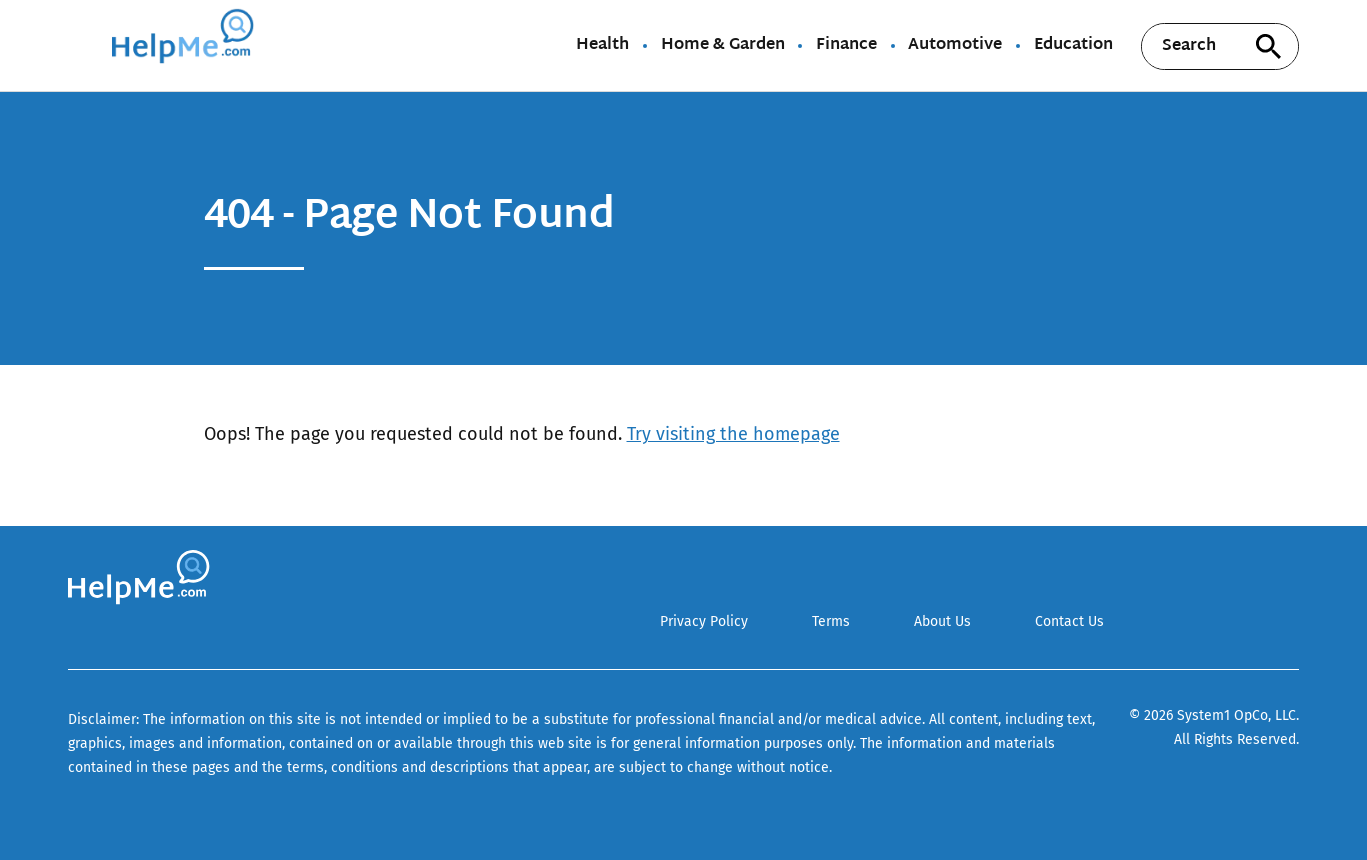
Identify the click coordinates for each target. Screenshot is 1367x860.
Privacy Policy (704, 621)
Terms (831, 621)
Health (602, 46)
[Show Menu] (81, 44)
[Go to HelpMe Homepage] (186, 45)
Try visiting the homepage (733, 434)
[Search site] (1269, 46)
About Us (942, 621)
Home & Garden (723, 46)
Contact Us (1069, 621)
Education (1073, 46)
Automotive (955, 46)
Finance (846, 46)
